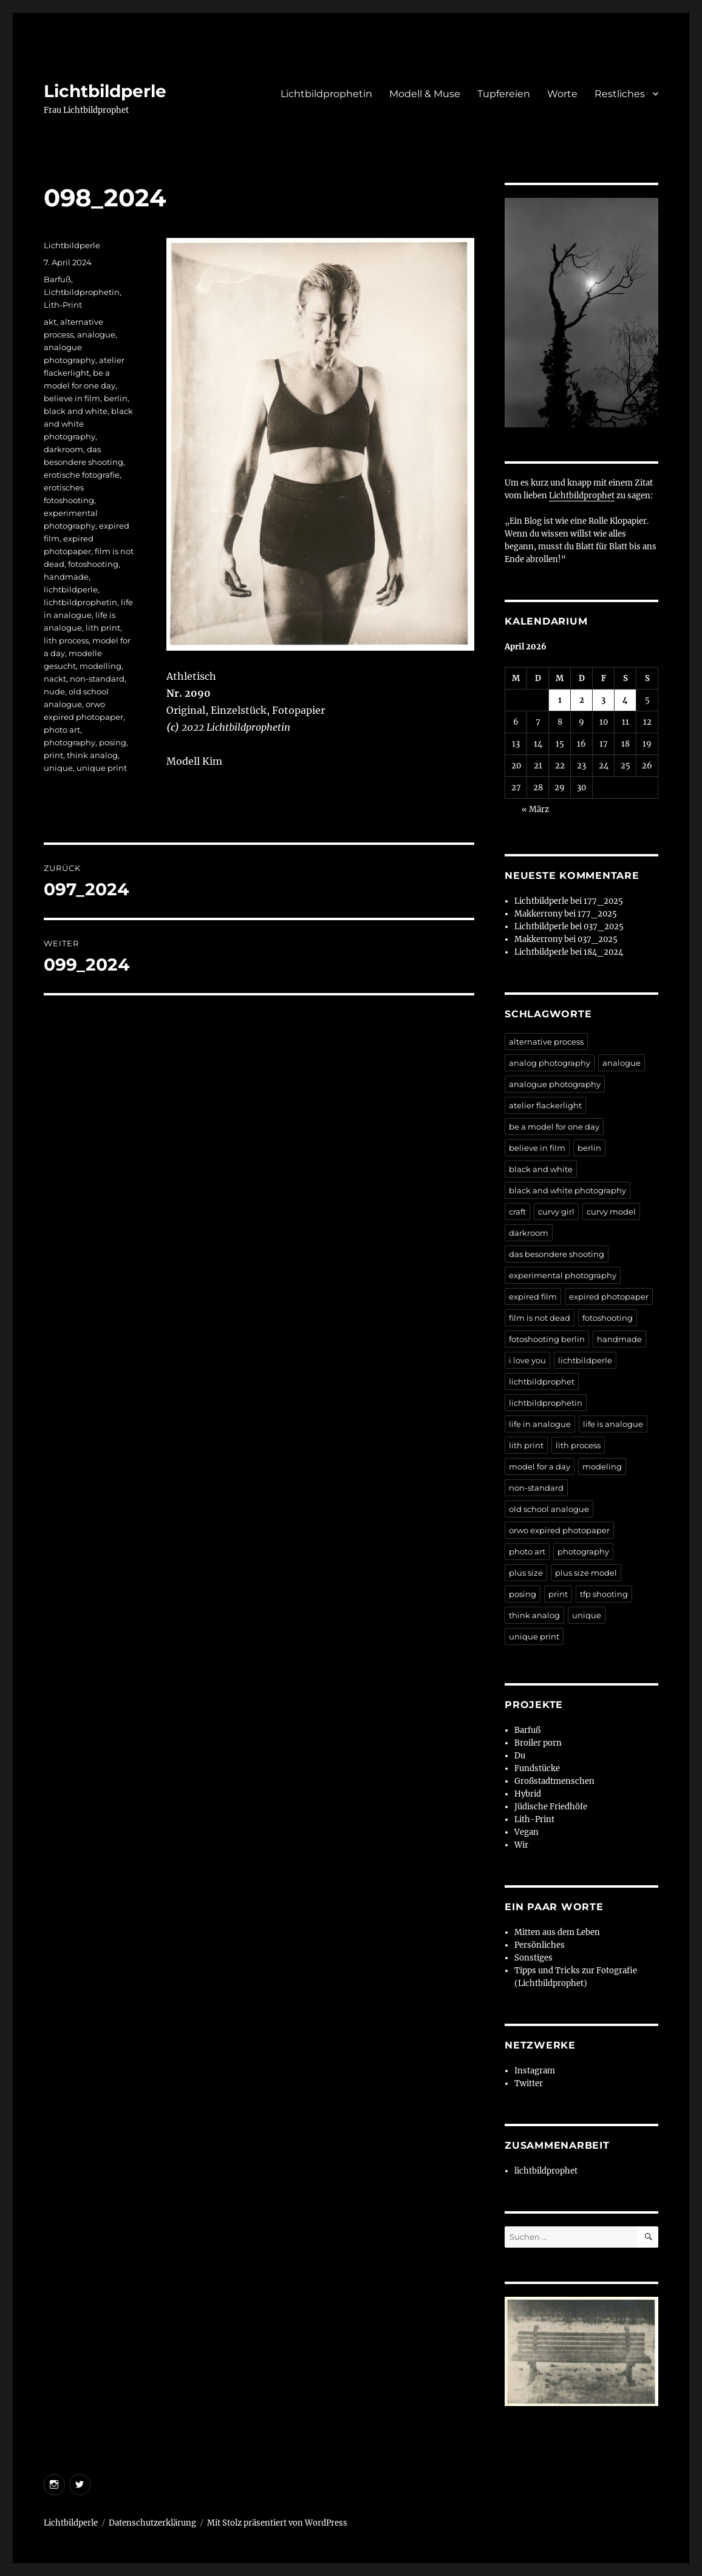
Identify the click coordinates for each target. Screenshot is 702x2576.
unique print (102, 768)
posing (112, 742)
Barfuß (57, 279)
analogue (96, 334)
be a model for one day (554, 1126)
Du (519, 1756)
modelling (100, 666)
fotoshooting (93, 564)
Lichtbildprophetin (326, 94)
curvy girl (556, 1211)
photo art (62, 729)
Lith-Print (63, 305)
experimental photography (562, 1275)
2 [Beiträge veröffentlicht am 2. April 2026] (581, 700)
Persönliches (539, 1945)
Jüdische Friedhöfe (550, 1807)
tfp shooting (604, 1594)
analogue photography (555, 1084)
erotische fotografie (82, 475)
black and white (75, 411)
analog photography (549, 1063)
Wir (521, 1845)
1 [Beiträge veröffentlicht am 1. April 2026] (560, 700)
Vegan (526, 1832)
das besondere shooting (556, 1254)
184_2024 (603, 952)
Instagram (534, 2071)
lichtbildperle (71, 589)
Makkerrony (538, 914)
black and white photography (567, 1190)
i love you (527, 1360)
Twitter (528, 2083)
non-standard (97, 678)
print (53, 755)
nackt (55, 678)
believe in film (72, 398)
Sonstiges (533, 1958)
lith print (103, 627)
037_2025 (604, 926)
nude (54, 691)
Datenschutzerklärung (152, 2523)
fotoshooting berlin (547, 1339)
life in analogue (540, 1424)
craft (517, 1211)
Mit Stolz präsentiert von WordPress (277, 2523)
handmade (66, 576)
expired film (533, 1296)
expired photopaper (609, 1296)
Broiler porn (538, 1743)
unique (58, 768)
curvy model (611, 1211)
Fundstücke (537, 1768)
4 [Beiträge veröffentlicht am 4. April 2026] (625, 700)
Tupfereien (503, 94)
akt (50, 322)
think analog (92, 755)
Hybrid (527, 1794)
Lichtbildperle (105, 91)
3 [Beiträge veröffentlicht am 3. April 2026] (603, 700)
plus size (526, 1573)
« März (535, 809)
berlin (116, 398)
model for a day (539, 1466)
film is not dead (539, 1318)
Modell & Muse (424, 94)
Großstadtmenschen (554, 1781)
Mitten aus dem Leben (557, 1932)
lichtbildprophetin (80, 602)
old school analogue (549, 1509)
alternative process (546, 1041)
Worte (562, 94)
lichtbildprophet (541, 1381)
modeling (602, 1466)
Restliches (620, 94)
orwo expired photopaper (559, 1530)
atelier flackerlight (545, 1105)
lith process (66, 640)
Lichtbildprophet (582, 495)
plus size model (586, 1573)
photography (69, 742)
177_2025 (603, 901)
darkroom (63, 449)
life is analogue (613, 1424)
